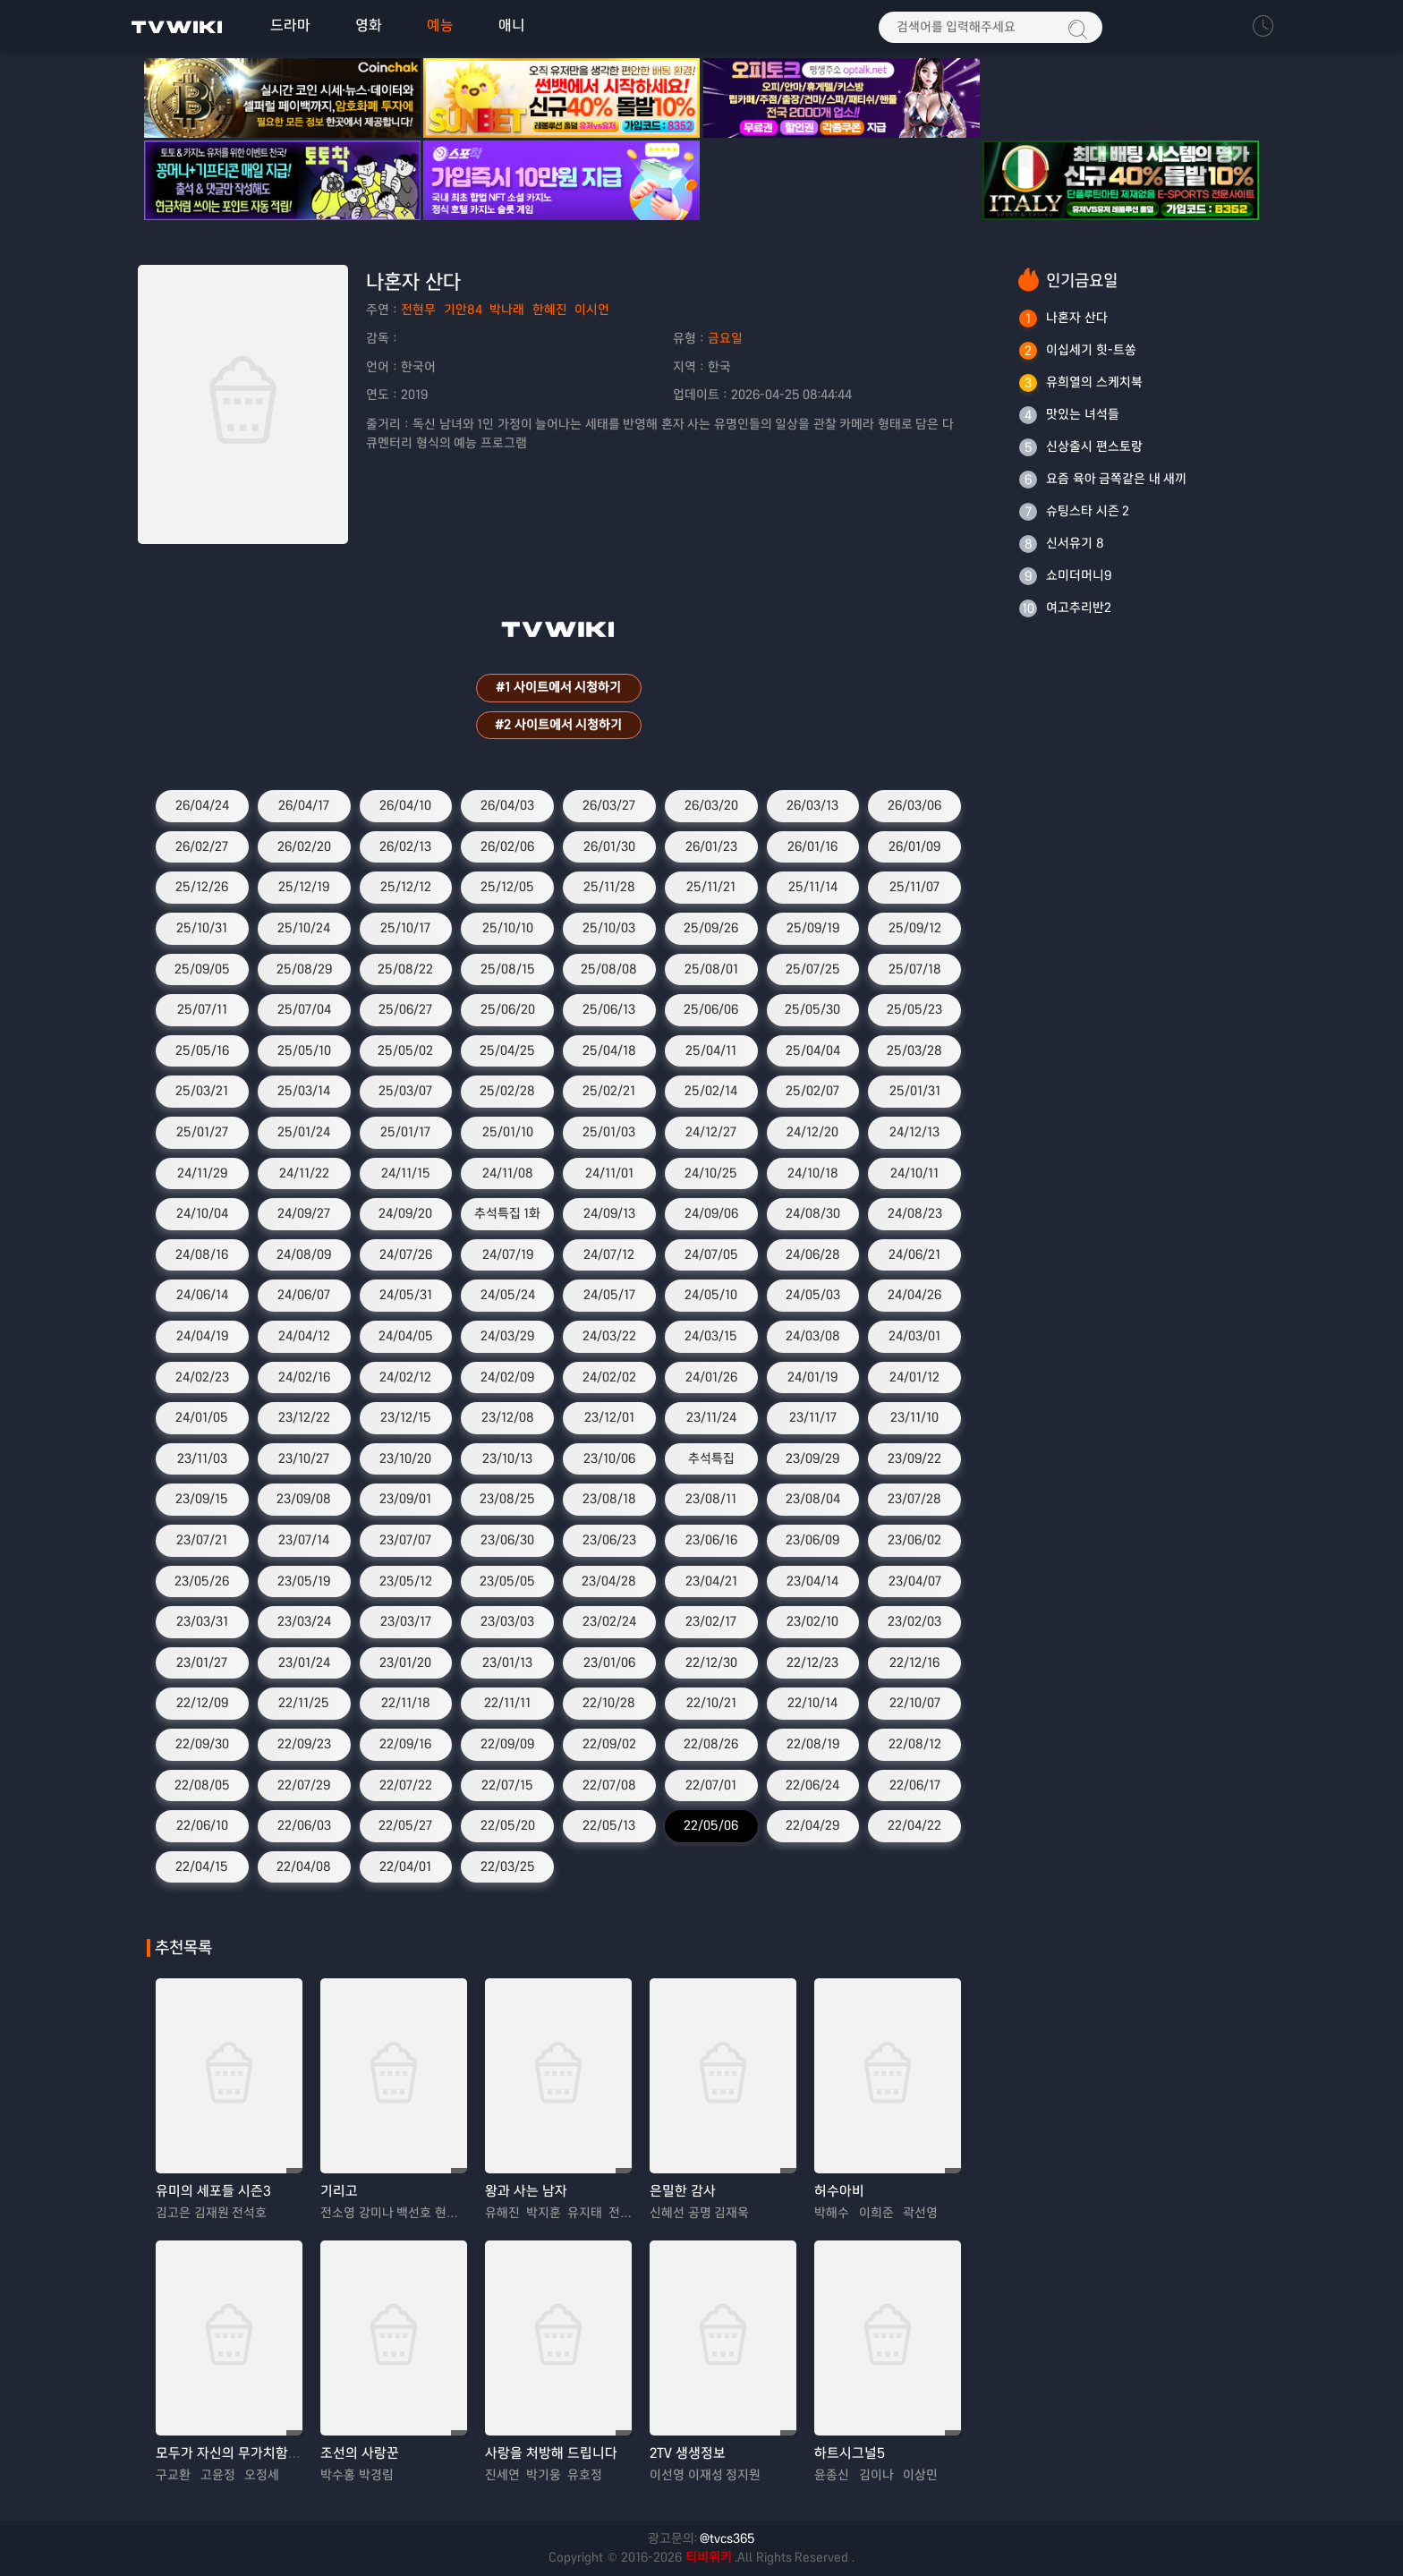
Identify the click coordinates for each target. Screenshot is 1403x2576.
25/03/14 (303, 1092)
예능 (440, 26)
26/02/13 (405, 846)
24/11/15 (405, 1173)
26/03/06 (914, 806)
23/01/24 (304, 1662)
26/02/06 (507, 846)
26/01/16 (812, 846)
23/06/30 (507, 1540)
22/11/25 (303, 1704)
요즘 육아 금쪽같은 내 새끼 (1116, 479)
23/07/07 (405, 1540)
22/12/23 (812, 1662)
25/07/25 (813, 969)
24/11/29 (202, 1173)
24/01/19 (812, 1377)
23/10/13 (507, 1458)
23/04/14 (812, 1581)
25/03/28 (914, 1050)
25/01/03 (608, 1133)
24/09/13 (609, 1214)
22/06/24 (812, 1785)
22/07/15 (507, 1785)
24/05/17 (609, 1296)
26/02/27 (201, 846)
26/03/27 (608, 806)
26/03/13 (812, 806)
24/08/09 (303, 1254)
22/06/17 (914, 1785)
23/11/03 (202, 1458)
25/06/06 (711, 1010)
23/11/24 (711, 1418)
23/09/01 (405, 1500)
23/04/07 (915, 1581)
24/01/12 (914, 1377)
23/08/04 (813, 1500)
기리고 (339, 2191)
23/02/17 (710, 1622)
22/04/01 (405, 1866)
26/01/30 (609, 846)
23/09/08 (303, 1500)
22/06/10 (202, 1826)
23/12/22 (304, 1418)
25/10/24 (303, 929)
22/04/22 (914, 1826)
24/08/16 (201, 1254)
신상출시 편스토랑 (1094, 446)
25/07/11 (202, 1010)
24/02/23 (202, 1377)
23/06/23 (609, 1540)
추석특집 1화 (507, 1214)
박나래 (506, 310)
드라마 (290, 26)
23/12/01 (609, 1418)
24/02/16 (304, 1377)
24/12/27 (710, 1133)
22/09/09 (507, 1744)
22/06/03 (304, 1826)
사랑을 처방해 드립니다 (551, 2453)
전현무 (418, 310)
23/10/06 (609, 1458)
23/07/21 (201, 1540)
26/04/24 (202, 806)
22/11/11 (507, 1704)
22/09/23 (304, 1744)
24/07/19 (507, 1254)
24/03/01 (914, 1337)
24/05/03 (813, 1296)
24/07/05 (711, 1254)
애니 (511, 26)
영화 (368, 26)
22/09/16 (405, 1744)
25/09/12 (915, 929)
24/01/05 (201, 1418)
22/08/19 (813, 1744)
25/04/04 (813, 1050)
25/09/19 (813, 929)
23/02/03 (914, 1622)
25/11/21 (711, 888)
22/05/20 (507, 1826)
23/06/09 (812, 1540)
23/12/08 (507, 1418)
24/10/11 (914, 1173)
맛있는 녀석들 (1082, 414)
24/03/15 (710, 1337)
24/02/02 (609, 1377)
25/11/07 (914, 888)
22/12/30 (711, 1662)
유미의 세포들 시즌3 (213, 2191)
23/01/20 (405, 1662)
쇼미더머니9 (1078, 575)
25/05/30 (812, 1010)
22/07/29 (303, 1785)
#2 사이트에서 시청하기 (558, 725)
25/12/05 (507, 888)
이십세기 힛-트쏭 (1091, 350)
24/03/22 (609, 1337)
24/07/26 (405, 1254)
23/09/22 (914, 1458)
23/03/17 (405, 1622)
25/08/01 (711, 969)
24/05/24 (507, 1296)
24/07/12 (608, 1254)
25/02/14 (710, 1092)
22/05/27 (405, 1826)
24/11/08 (507, 1173)
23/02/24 (609, 1622)
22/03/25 (507, 1866)
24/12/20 (812, 1133)
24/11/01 (609, 1173)
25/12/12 (405, 888)
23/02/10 (812, 1622)
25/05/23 (914, 1010)
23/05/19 (303, 1581)
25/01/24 (303, 1133)
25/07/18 (915, 969)
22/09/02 (609, 1744)
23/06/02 (914, 1540)
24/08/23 (915, 1214)
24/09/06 (711, 1214)
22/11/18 (405, 1704)
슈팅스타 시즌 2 (1087, 511)
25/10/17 (405, 929)
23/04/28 (609, 1581)
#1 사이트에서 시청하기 (558, 688)
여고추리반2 (1078, 607)
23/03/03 (507, 1622)
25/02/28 (507, 1092)
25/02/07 (812, 1092)
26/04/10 (405, 806)
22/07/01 (710, 1785)
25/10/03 (608, 929)
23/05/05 (507, 1581)
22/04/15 (201, 1866)
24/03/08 (813, 1337)
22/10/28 (608, 1704)
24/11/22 (304, 1173)
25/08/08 (609, 969)
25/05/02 (405, 1050)
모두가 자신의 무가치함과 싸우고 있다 (263, 2453)
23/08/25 (507, 1500)
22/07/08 (609, 1785)
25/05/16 (202, 1050)
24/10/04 (202, 1214)
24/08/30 (813, 1214)
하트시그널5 (849, 2453)
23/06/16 (711, 1540)
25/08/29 (304, 969)
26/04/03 (507, 806)
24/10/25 (710, 1173)
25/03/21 (201, 1092)
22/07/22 (405, 1785)
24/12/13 (914, 1133)
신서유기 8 (1075, 543)
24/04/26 (914, 1296)
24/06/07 (303, 1296)
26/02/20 (304, 846)
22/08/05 (202, 1785)
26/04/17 (303, 806)
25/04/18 (609, 1050)
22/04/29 (812, 1826)
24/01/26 (711, 1377)
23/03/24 (304, 1622)
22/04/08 (303, 1866)
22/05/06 (711, 1826)
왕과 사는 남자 (526, 2191)
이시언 (591, 310)
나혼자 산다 (1077, 318)
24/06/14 (202, 1296)
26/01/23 (711, 846)
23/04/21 (711, 1581)
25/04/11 (710, 1050)
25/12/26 (201, 888)
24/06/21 (914, 1254)
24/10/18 (812, 1173)
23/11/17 (813, 1418)
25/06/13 (608, 1010)
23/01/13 (507, 1662)
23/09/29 (812, 1458)
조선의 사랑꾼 (359, 2453)
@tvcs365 (727, 2538)
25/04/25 (507, 1050)
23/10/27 (303, 1458)
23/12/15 (405, 1418)
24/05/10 (710, 1296)
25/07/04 (304, 1010)
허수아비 (839, 2191)
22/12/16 (914, 1662)
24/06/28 (813, 1254)
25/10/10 (507, 929)
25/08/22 (405, 969)
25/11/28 (609, 888)
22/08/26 (711, 1744)
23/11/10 (914, 1418)
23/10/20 (405, 1458)
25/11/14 (813, 888)
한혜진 (549, 310)
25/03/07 (405, 1092)
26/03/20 (711, 806)
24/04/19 (202, 1337)
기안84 (463, 310)
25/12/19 (303, 888)
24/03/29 (507, 1337)
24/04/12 (304, 1337)
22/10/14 (812, 1704)
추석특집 (711, 1458)
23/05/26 (201, 1581)
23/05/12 (405, 1581)
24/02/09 (507, 1377)
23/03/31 (202, 1622)
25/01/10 (507, 1133)
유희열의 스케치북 (1094, 382)
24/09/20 (405, 1214)
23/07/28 (914, 1500)
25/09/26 (711, 929)
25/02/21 (608, 1092)
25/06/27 (405, 1010)
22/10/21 (711, 1704)
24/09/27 (303, 1214)
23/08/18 (609, 1500)
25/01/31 (914, 1092)
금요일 (725, 338)
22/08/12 (915, 1744)
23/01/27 (201, 1662)
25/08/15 (507, 969)
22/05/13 (608, 1826)
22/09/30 (202, 1744)
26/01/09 (914, 846)
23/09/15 (201, 1500)
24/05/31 (405, 1296)
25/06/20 (507, 1010)
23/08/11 (710, 1500)
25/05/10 (304, 1050)
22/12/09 (202, 1704)
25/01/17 (405, 1133)
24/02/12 (405, 1377)
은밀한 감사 (683, 2191)
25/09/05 (202, 969)
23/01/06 (609, 1662)
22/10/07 (914, 1704)
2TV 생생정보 (688, 2453)
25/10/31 (201, 929)
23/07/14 (303, 1540)
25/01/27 (202, 1133)
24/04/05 (405, 1337)
